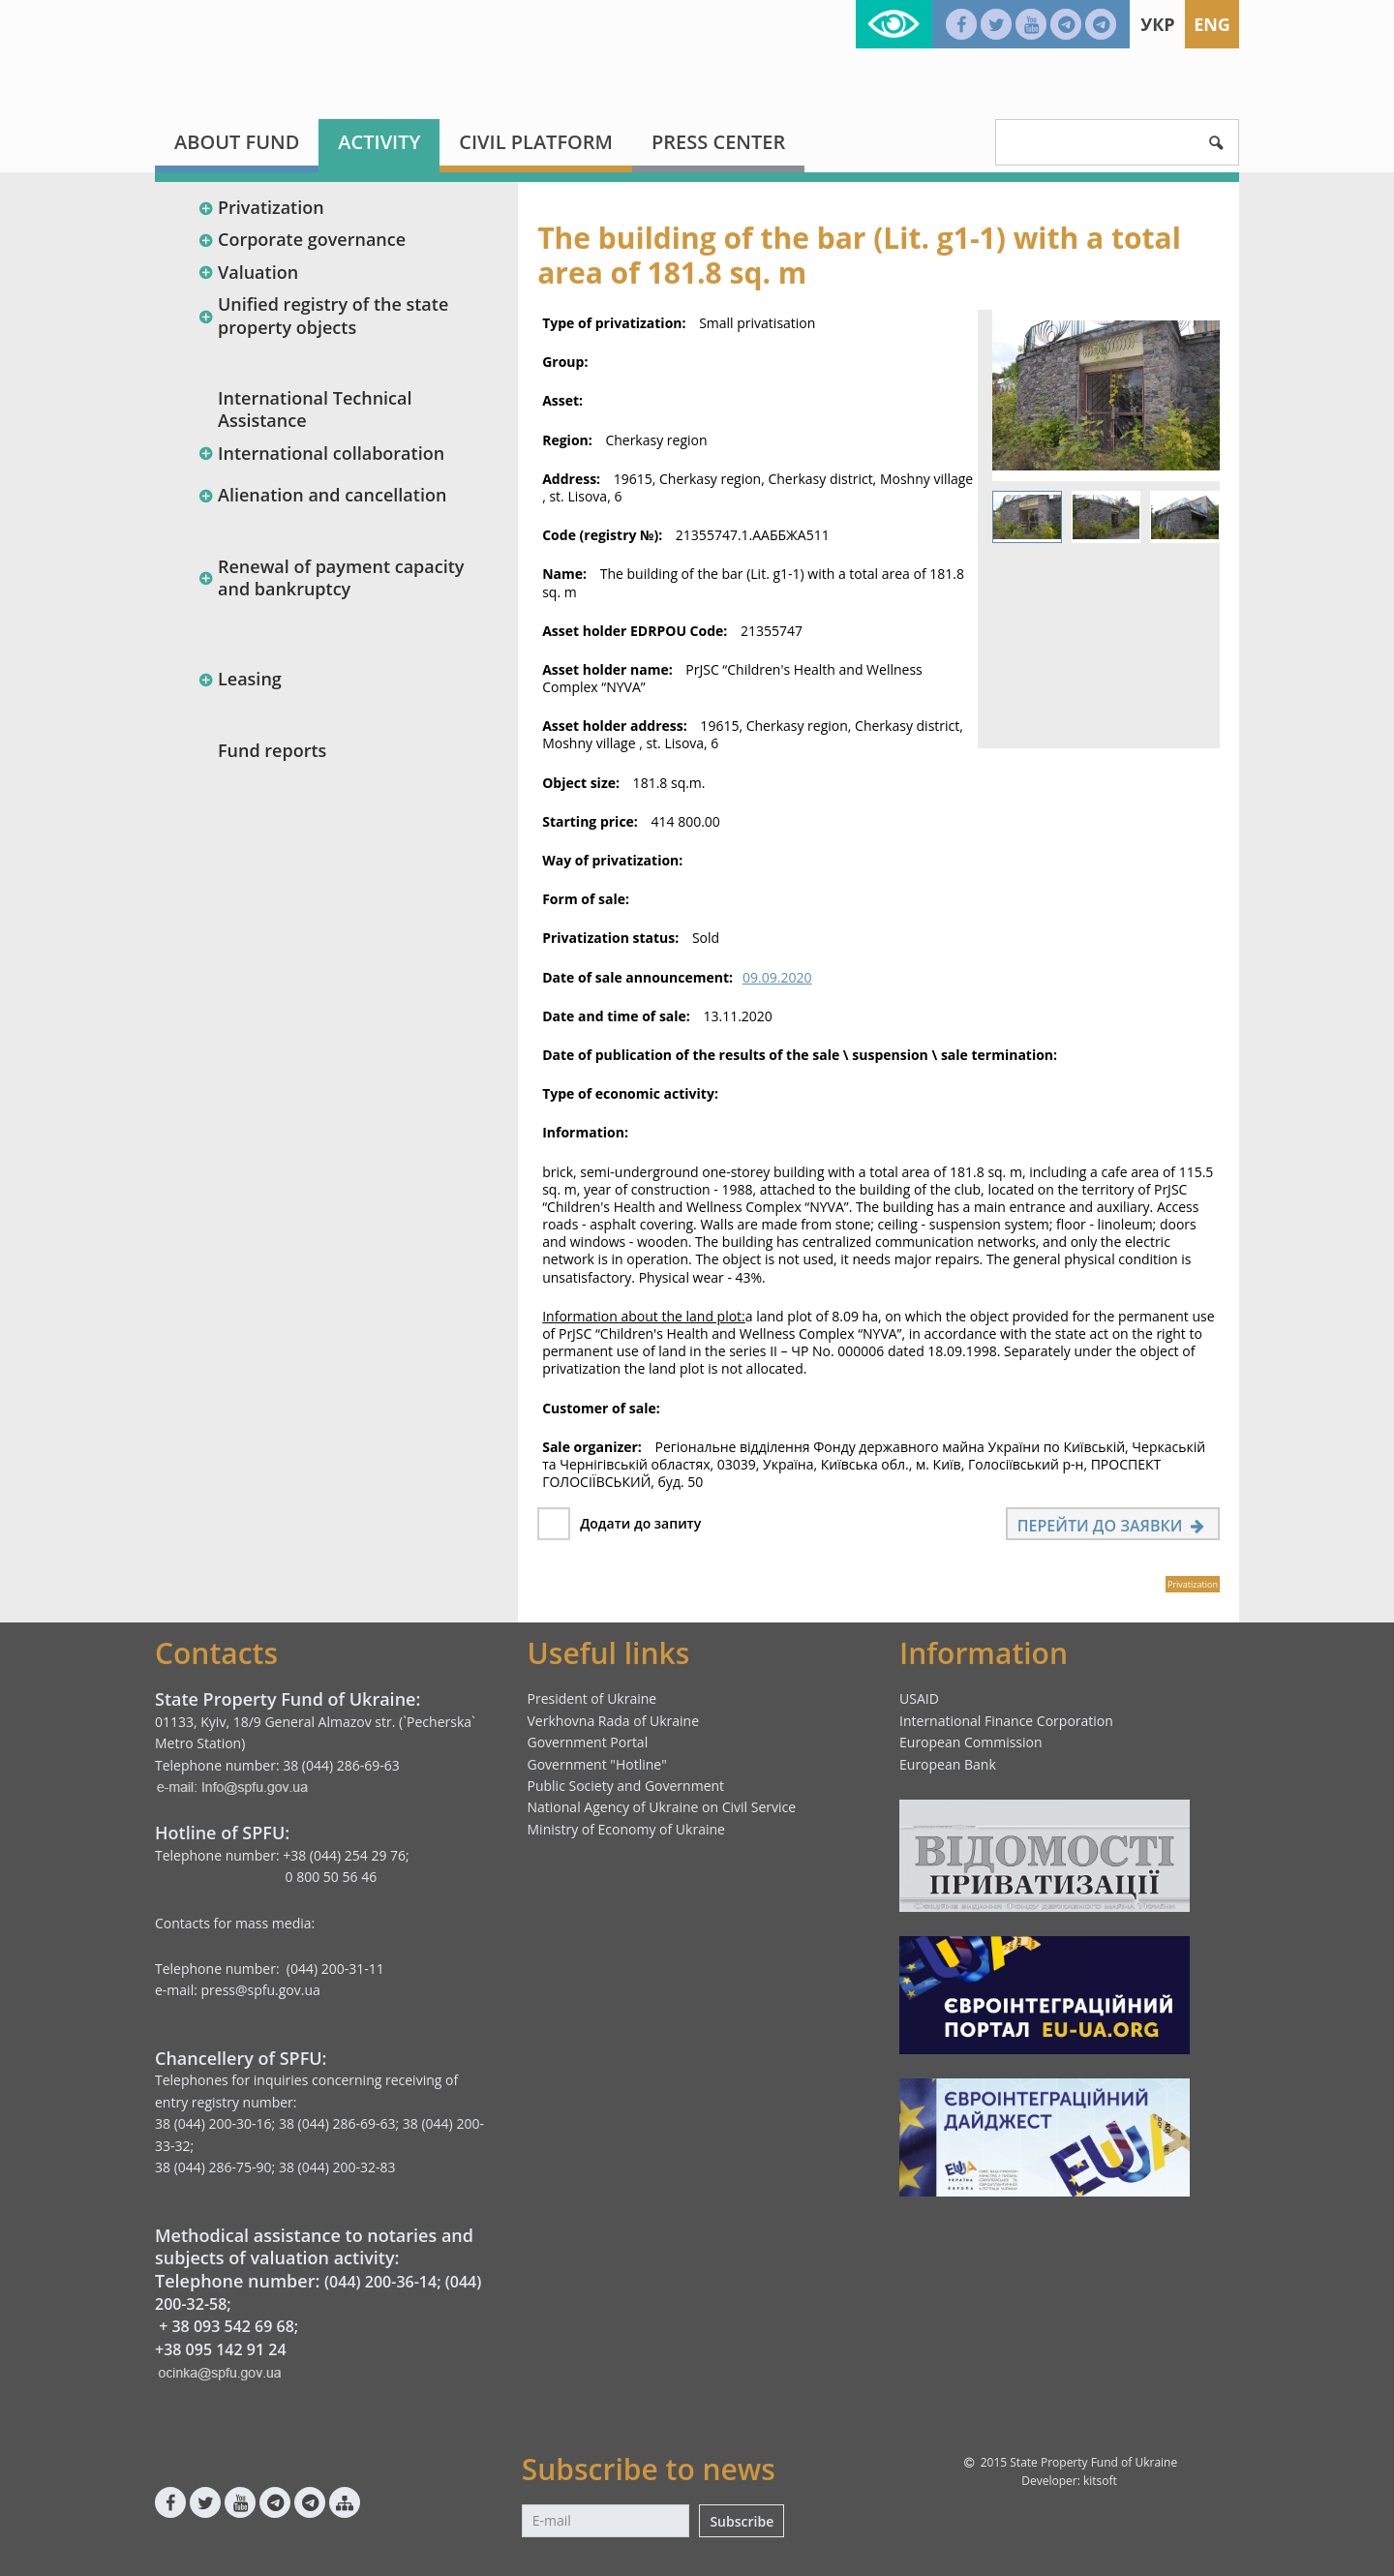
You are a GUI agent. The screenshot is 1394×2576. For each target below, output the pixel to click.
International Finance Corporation (1006, 1721)
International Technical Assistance (315, 409)
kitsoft (1100, 2480)
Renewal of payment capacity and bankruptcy (330, 577)
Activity (379, 142)
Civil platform (536, 142)
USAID (919, 1698)
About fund (236, 142)
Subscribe (741, 2521)
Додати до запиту (640, 1523)
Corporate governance (301, 239)
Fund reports (272, 750)
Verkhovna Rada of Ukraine (614, 1721)
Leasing (239, 678)
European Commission (971, 1742)
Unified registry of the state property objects (322, 315)
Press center (718, 142)
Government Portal (588, 1742)
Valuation (247, 272)
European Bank (947, 1764)
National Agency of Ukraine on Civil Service (662, 1807)
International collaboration (320, 453)
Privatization (260, 207)
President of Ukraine (592, 1698)
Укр (1157, 24)
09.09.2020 (776, 977)
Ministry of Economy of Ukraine (626, 1829)
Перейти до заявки (1112, 1525)
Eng (1212, 24)
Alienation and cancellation (321, 494)
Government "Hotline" (597, 1764)
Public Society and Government (626, 1785)
